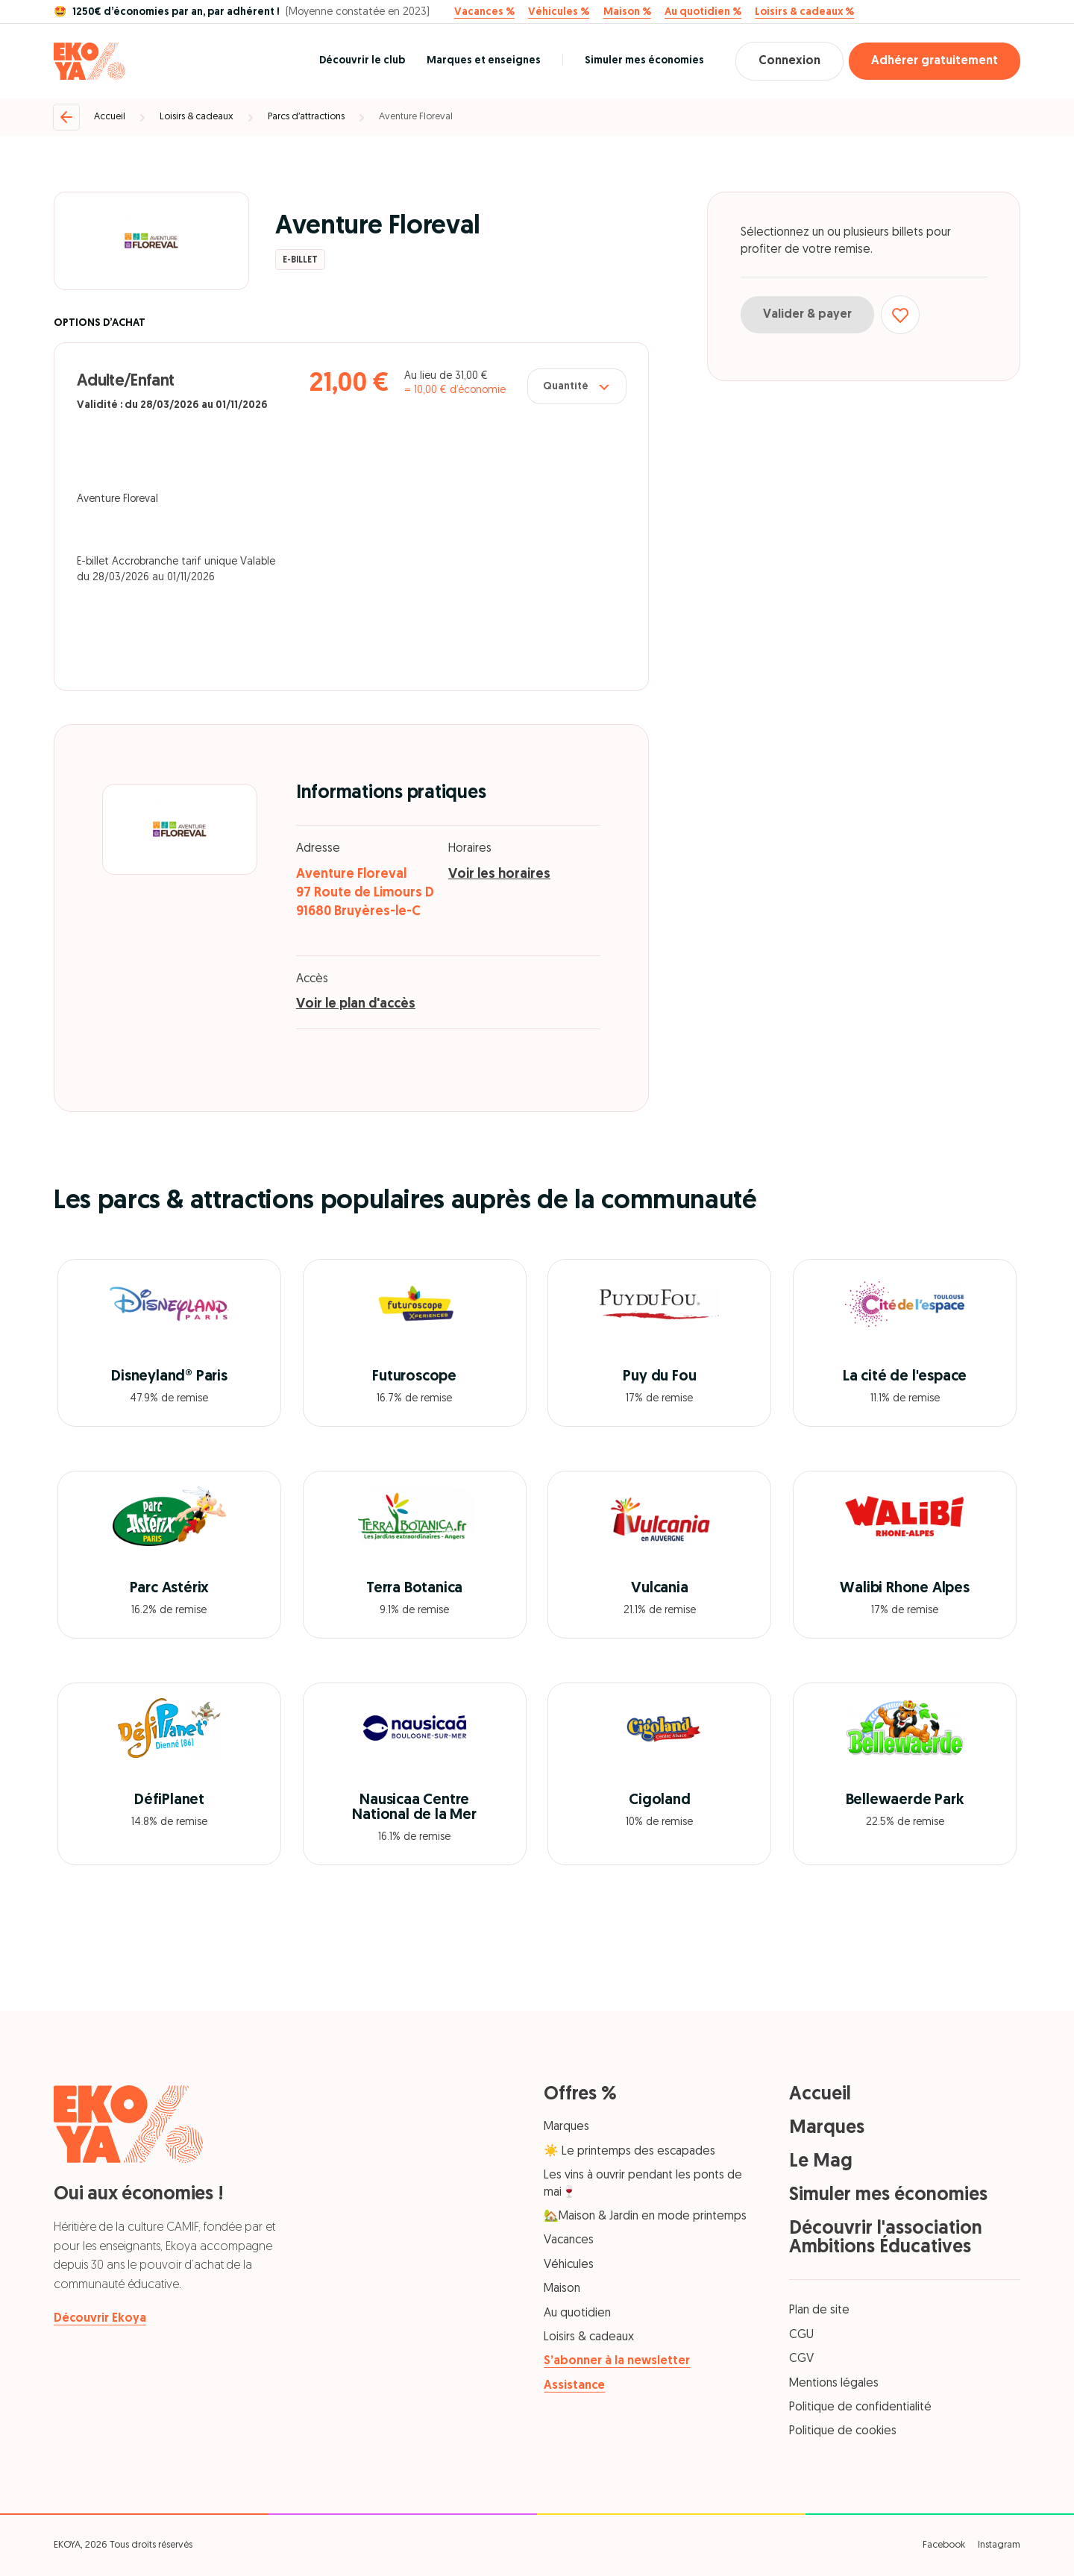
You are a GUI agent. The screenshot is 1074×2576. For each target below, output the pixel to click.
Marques (566, 2127)
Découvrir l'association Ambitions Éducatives (885, 2238)
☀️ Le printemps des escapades (629, 2152)
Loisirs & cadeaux (196, 117)
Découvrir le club (362, 60)
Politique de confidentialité (860, 2407)
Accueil (109, 117)
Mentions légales (834, 2384)
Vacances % (484, 12)
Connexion (789, 61)
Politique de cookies (842, 2431)
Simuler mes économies (644, 60)
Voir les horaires (499, 874)
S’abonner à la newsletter (617, 2361)
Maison (562, 2289)
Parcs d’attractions (306, 117)
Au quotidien (577, 2313)
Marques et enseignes (484, 60)
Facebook (944, 2545)
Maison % (627, 12)
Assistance (574, 2386)
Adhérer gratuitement (934, 61)
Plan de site (819, 2310)
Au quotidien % (703, 12)
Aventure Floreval (416, 117)
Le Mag (820, 2161)
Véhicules (569, 2265)
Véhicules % (558, 12)
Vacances (569, 2240)
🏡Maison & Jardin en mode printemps (645, 2216)
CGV (801, 2359)
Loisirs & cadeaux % (804, 12)
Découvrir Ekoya (100, 2319)
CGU (801, 2335)
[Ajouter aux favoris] (900, 314)
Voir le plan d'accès (355, 1004)
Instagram (999, 2545)
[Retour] (66, 117)
